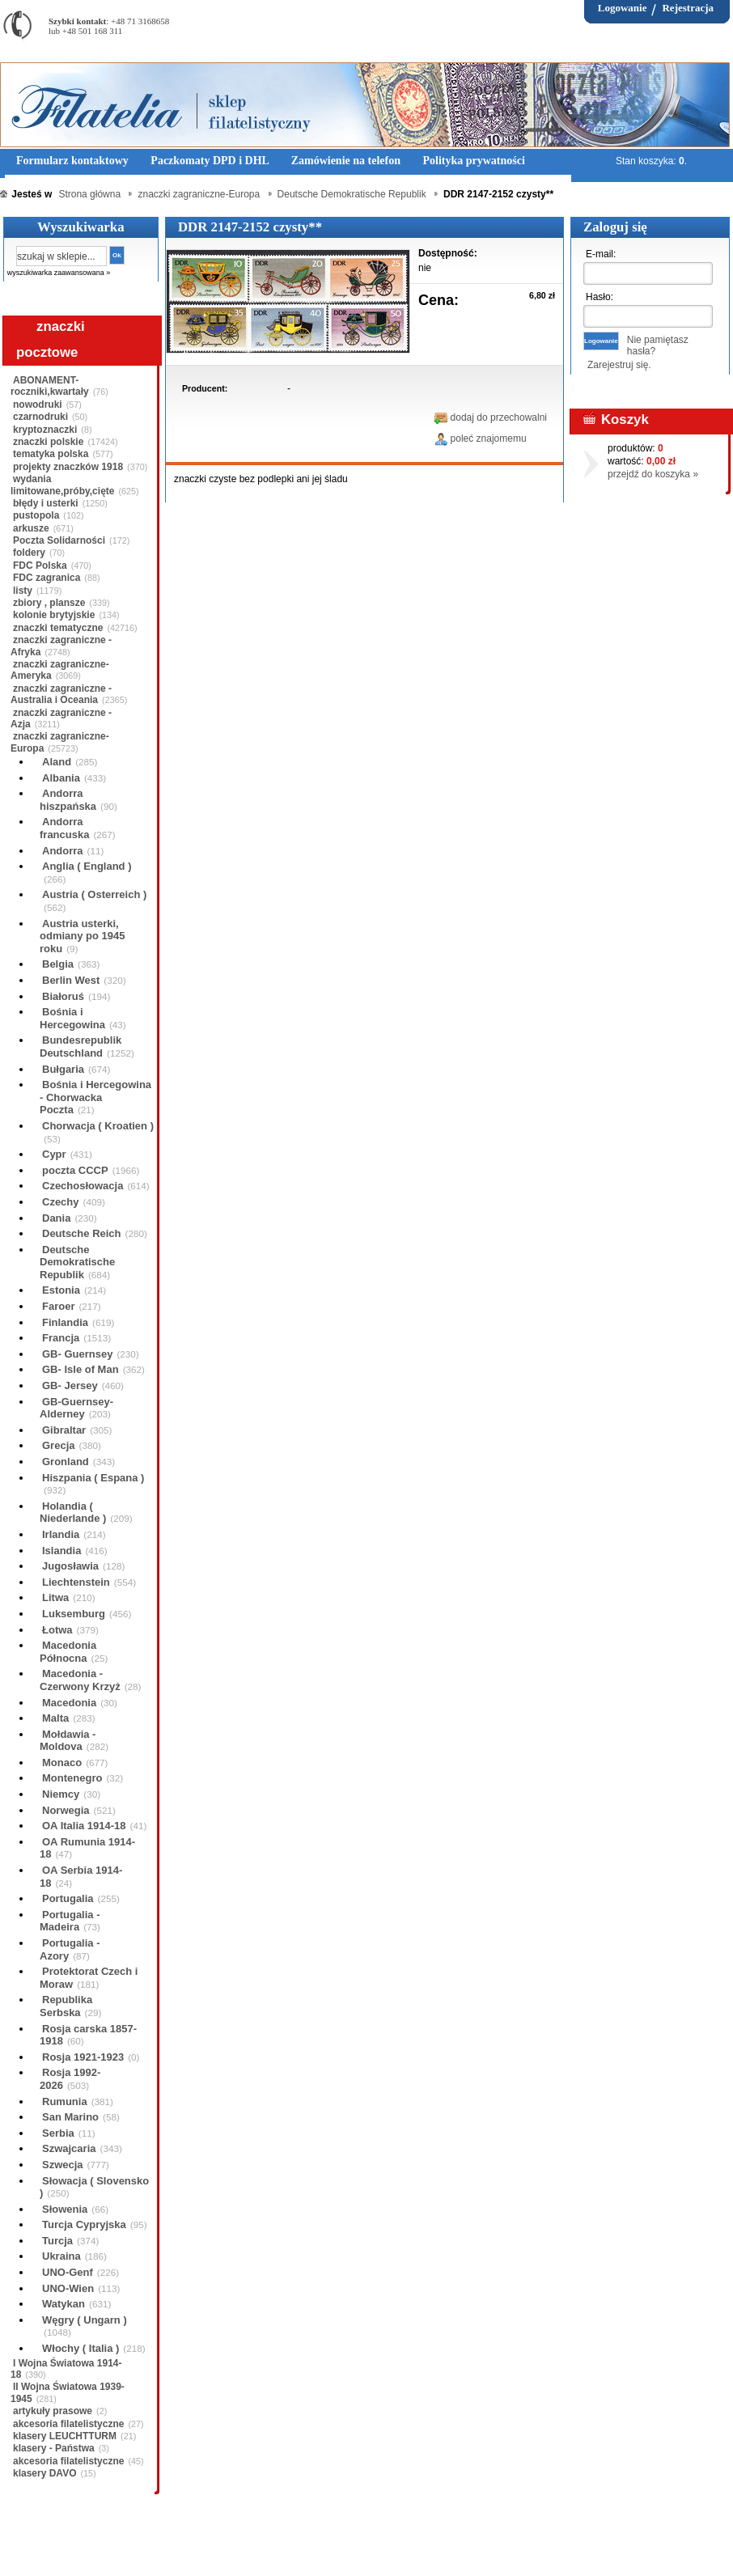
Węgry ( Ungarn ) (84, 2320)
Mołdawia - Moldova (67, 1740)
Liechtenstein (76, 1582)
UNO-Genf (67, 2272)
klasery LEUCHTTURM (65, 2436)
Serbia (58, 2133)
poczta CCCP (75, 1170)
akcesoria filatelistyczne (68, 2424)
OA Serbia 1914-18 (81, 1876)
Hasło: (599, 297)
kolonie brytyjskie (54, 615)
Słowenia (64, 2209)
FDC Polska (40, 565)
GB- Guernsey (77, 1354)
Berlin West (71, 980)
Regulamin (47, 2551)
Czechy (60, 1202)
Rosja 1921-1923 (83, 2057)
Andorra (62, 851)
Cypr (54, 1154)
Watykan (63, 2304)
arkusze (31, 528)
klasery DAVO (45, 2473)
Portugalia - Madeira (70, 1921)
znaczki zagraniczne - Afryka (61, 645)
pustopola (36, 515)
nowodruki (37, 404)
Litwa (55, 1597)
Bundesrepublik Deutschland (80, 1046)
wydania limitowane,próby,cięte (62, 484)
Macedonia (69, 1703)
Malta (55, 1718)
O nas (99, 2551)
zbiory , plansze (49, 602)
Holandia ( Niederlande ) (73, 1512)
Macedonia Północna (68, 1651)
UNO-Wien (68, 2288)
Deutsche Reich (81, 1233)
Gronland (65, 1461)
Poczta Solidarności (59, 540)
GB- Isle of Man (80, 1369)
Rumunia (64, 2101)
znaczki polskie (48, 441)
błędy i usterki (45, 503)
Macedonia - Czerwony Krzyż (80, 1680)
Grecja (58, 1445)
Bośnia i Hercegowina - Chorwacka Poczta (95, 1097)
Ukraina (61, 2256)
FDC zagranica (46, 577)
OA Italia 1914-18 (84, 1826)
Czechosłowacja (82, 1186)
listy (22, 590)
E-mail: (601, 254)
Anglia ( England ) (87, 866)
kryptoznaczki (45, 429)
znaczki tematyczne (58, 627)
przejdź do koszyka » (653, 474)
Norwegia (66, 1810)
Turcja (57, 2241)
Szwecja (62, 2165)
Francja (60, 1338)
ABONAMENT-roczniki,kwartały (50, 386)
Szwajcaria (69, 2148)
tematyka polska (50, 454)
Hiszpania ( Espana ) (93, 1478)
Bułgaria (63, 1069)
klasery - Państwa (54, 2448)
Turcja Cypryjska (84, 2224)
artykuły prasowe (52, 2411)
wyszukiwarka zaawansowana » (59, 273)
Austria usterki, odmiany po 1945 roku (82, 936)
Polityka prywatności (311, 2551)
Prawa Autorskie (406, 2551)
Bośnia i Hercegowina (72, 1018)
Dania (56, 1218)
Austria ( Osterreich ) (94, 894)
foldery (29, 552)
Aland (56, 762)
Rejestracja (688, 8)
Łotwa (57, 1630)
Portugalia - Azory (70, 1949)
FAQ (467, 2551)
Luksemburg (73, 1614)
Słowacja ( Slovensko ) (94, 2187)
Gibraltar (64, 1430)
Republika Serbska (66, 2006)
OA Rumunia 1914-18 (87, 1848)
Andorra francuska (64, 828)
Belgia (58, 964)
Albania (61, 778)
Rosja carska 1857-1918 (88, 2035)
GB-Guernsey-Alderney (76, 1408)
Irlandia (60, 1534)
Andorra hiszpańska (68, 799)
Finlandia (65, 1322)
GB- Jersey (70, 1385)
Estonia (61, 1290)
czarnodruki (40, 416)
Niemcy (60, 1794)
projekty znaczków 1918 (68, 466)
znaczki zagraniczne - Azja (61, 718)
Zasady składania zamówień (190, 2551)
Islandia (61, 1550)
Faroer (58, 1306)
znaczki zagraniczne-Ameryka (60, 670)
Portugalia (68, 1898)
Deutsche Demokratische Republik (77, 1262)
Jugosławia (70, 1566)
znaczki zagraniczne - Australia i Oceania (61, 694)
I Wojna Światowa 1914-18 (66, 2369)
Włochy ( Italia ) (80, 2348)
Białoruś (63, 996)
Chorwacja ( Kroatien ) (98, 1126)
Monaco (62, 1762)
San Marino (70, 2117)
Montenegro (72, 1778)
